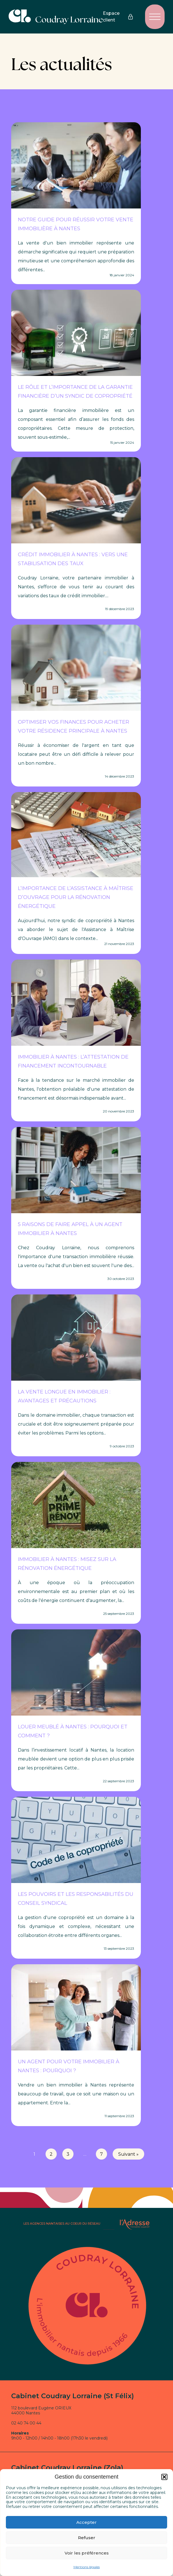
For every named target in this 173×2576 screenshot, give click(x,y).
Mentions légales (87, 2567)
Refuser (86, 2537)
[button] (164, 2477)
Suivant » (128, 2154)
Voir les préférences (87, 2553)
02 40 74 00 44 (26, 2423)
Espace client (118, 17)
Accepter (86, 2522)
